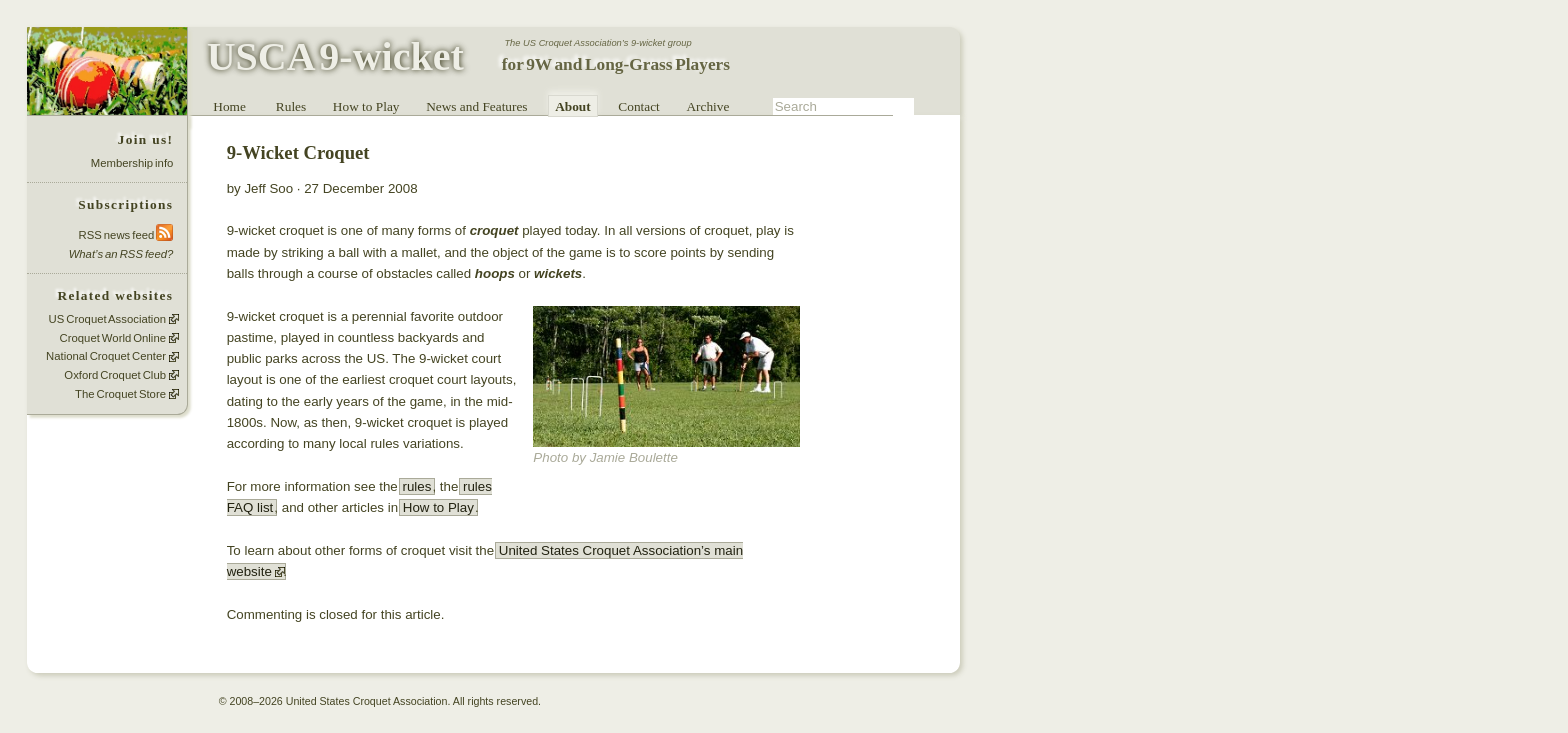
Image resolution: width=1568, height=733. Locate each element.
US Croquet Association (107, 319)
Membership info (132, 163)
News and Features (476, 106)
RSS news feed (126, 234)
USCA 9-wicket (335, 56)
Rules (291, 106)
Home (229, 106)
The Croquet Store (120, 394)
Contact (638, 106)
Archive (707, 106)
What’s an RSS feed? (121, 254)
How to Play (366, 106)
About (573, 106)
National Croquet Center (106, 357)
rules (416, 486)
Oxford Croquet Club (115, 375)
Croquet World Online (113, 338)
